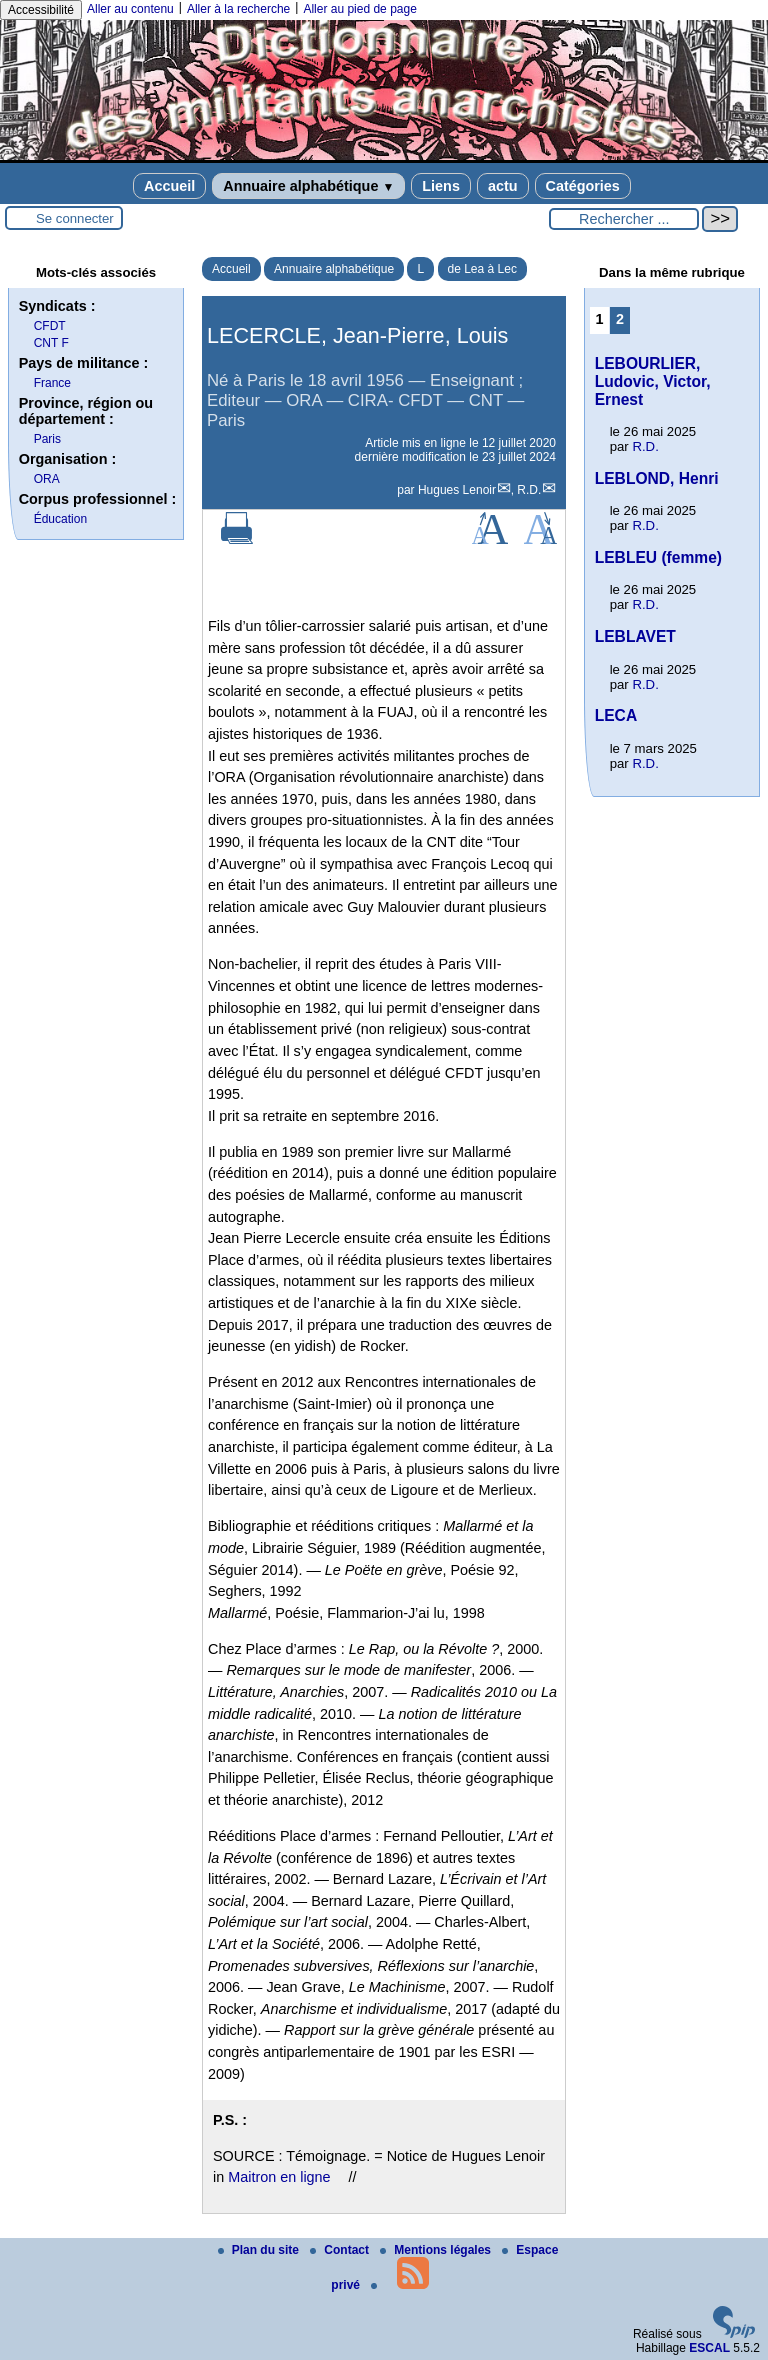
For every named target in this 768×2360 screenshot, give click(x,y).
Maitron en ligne (279, 2177)
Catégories (583, 186)
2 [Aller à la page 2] (620, 319)
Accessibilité (41, 10)
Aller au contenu (130, 9)
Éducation (60, 519)
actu (503, 186)
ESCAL (709, 2348)
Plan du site (260, 2250)
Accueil (169, 186)
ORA (47, 479)
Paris (47, 439)
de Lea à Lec (482, 269)
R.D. (529, 490)
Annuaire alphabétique (308, 186)
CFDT (50, 326)
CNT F (51, 343)
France (52, 383)
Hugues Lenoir (457, 490)
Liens (441, 186)
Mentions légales (437, 2250)
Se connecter (75, 218)
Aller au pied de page (359, 9)
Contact (341, 2250)
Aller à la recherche (238, 9)
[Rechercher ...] (624, 219)
